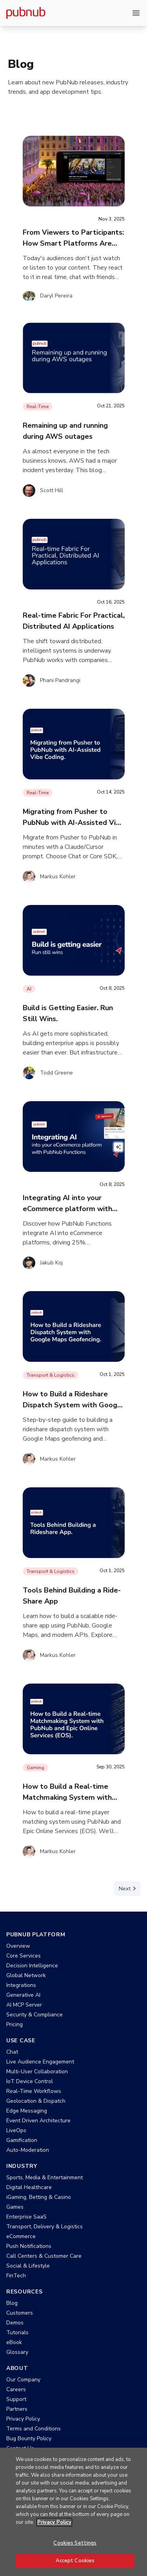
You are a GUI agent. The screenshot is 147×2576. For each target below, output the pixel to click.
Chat (12, 2052)
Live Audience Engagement (40, 2061)
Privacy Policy (23, 2419)
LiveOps (16, 2130)
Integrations (21, 1985)
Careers (16, 2389)
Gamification (21, 2140)
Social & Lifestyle (28, 2266)
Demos (15, 2322)
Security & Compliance (34, 2014)
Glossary (17, 2352)
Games (15, 2207)
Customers (19, 2313)
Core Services (23, 1955)
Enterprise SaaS (26, 2216)
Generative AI (23, 1995)
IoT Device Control (29, 2081)
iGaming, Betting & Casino (38, 2197)
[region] (73, 2512)
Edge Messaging (26, 2110)
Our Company (23, 2379)
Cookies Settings (74, 2543)
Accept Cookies (75, 2560)
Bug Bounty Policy (28, 2438)
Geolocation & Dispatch (35, 2101)
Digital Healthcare (29, 2187)
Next (128, 1888)
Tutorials (17, 2332)
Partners (16, 2409)
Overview (18, 1946)
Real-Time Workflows (33, 2091)
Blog (12, 2303)
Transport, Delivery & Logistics (44, 2226)
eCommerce (21, 2236)
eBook (14, 2342)
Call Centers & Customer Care (44, 2256)
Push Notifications (28, 2246)
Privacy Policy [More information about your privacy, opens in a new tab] (54, 2522)
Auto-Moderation (27, 2150)
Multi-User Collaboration (37, 2071)
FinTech (16, 2275)
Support (16, 2399)
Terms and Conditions (33, 2428)
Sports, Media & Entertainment (44, 2177)
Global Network (26, 1975)
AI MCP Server (24, 2005)
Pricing (14, 2024)
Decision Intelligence (32, 1965)
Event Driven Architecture (38, 2120)
